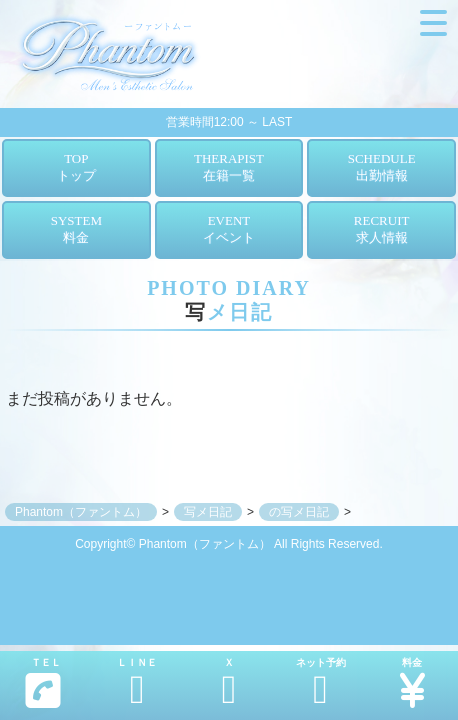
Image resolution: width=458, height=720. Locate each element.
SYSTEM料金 (76, 229)
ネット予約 (321, 683)
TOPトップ (76, 167)
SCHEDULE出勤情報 (382, 167)
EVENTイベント (229, 229)
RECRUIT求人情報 (382, 229)
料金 (412, 683)
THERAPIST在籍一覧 (229, 167)
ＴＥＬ (43, 683)
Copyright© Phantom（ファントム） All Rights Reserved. (229, 544)
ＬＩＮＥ (138, 683)
